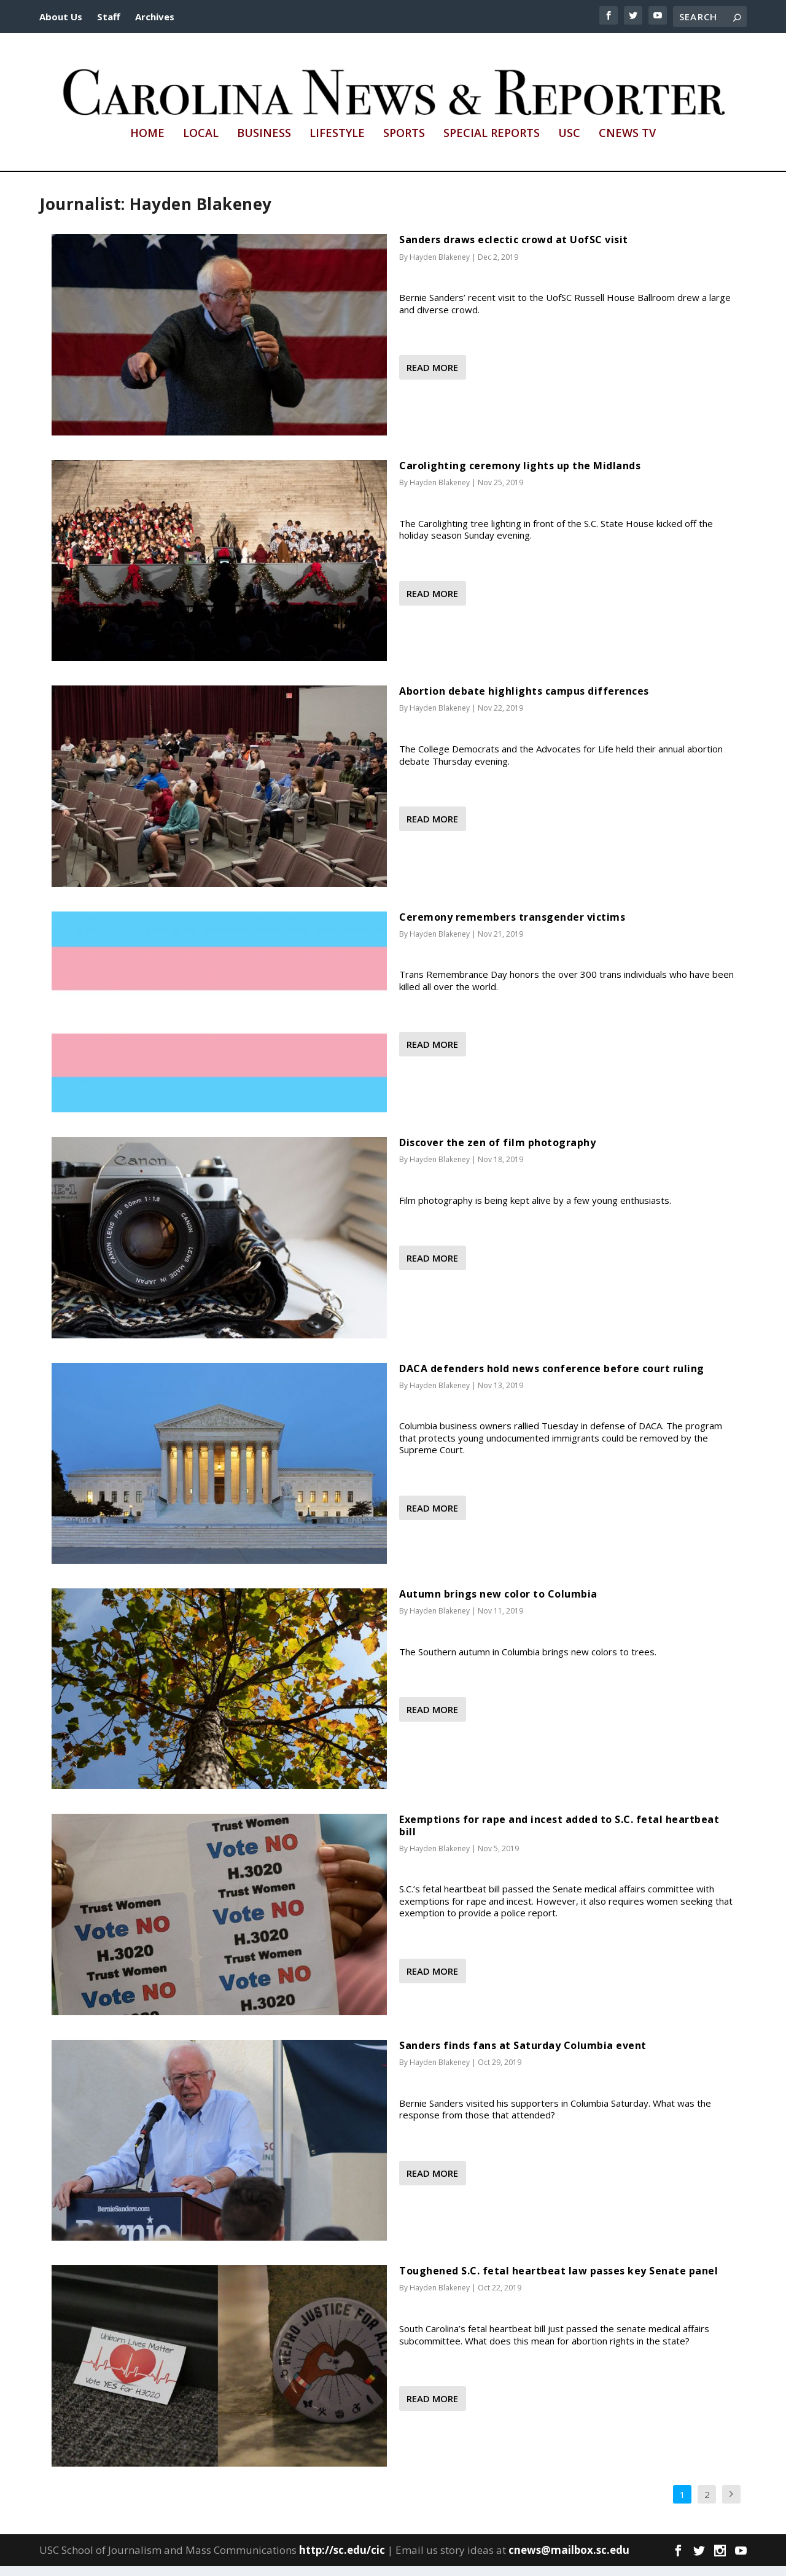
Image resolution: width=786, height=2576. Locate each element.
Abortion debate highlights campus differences (524, 701)
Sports (404, 144)
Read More (432, 378)
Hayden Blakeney (440, 267)
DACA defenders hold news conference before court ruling (551, 1378)
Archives (154, 16)
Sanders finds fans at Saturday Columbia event (523, 2055)
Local (201, 144)
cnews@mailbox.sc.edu (568, 2560)
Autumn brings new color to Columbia (498, 1603)
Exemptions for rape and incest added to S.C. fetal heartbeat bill (559, 1835)
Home (147, 144)
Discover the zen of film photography (497, 1153)
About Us (60, 16)
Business (264, 144)
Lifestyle (337, 144)
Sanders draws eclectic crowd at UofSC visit (513, 250)
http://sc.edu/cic (342, 2560)
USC (569, 144)
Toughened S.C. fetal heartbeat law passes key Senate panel (558, 2281)
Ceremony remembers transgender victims (512, 927)
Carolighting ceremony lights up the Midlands (519, 475)
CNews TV (627, 144)
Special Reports (491, 144)
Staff (108, 16)
